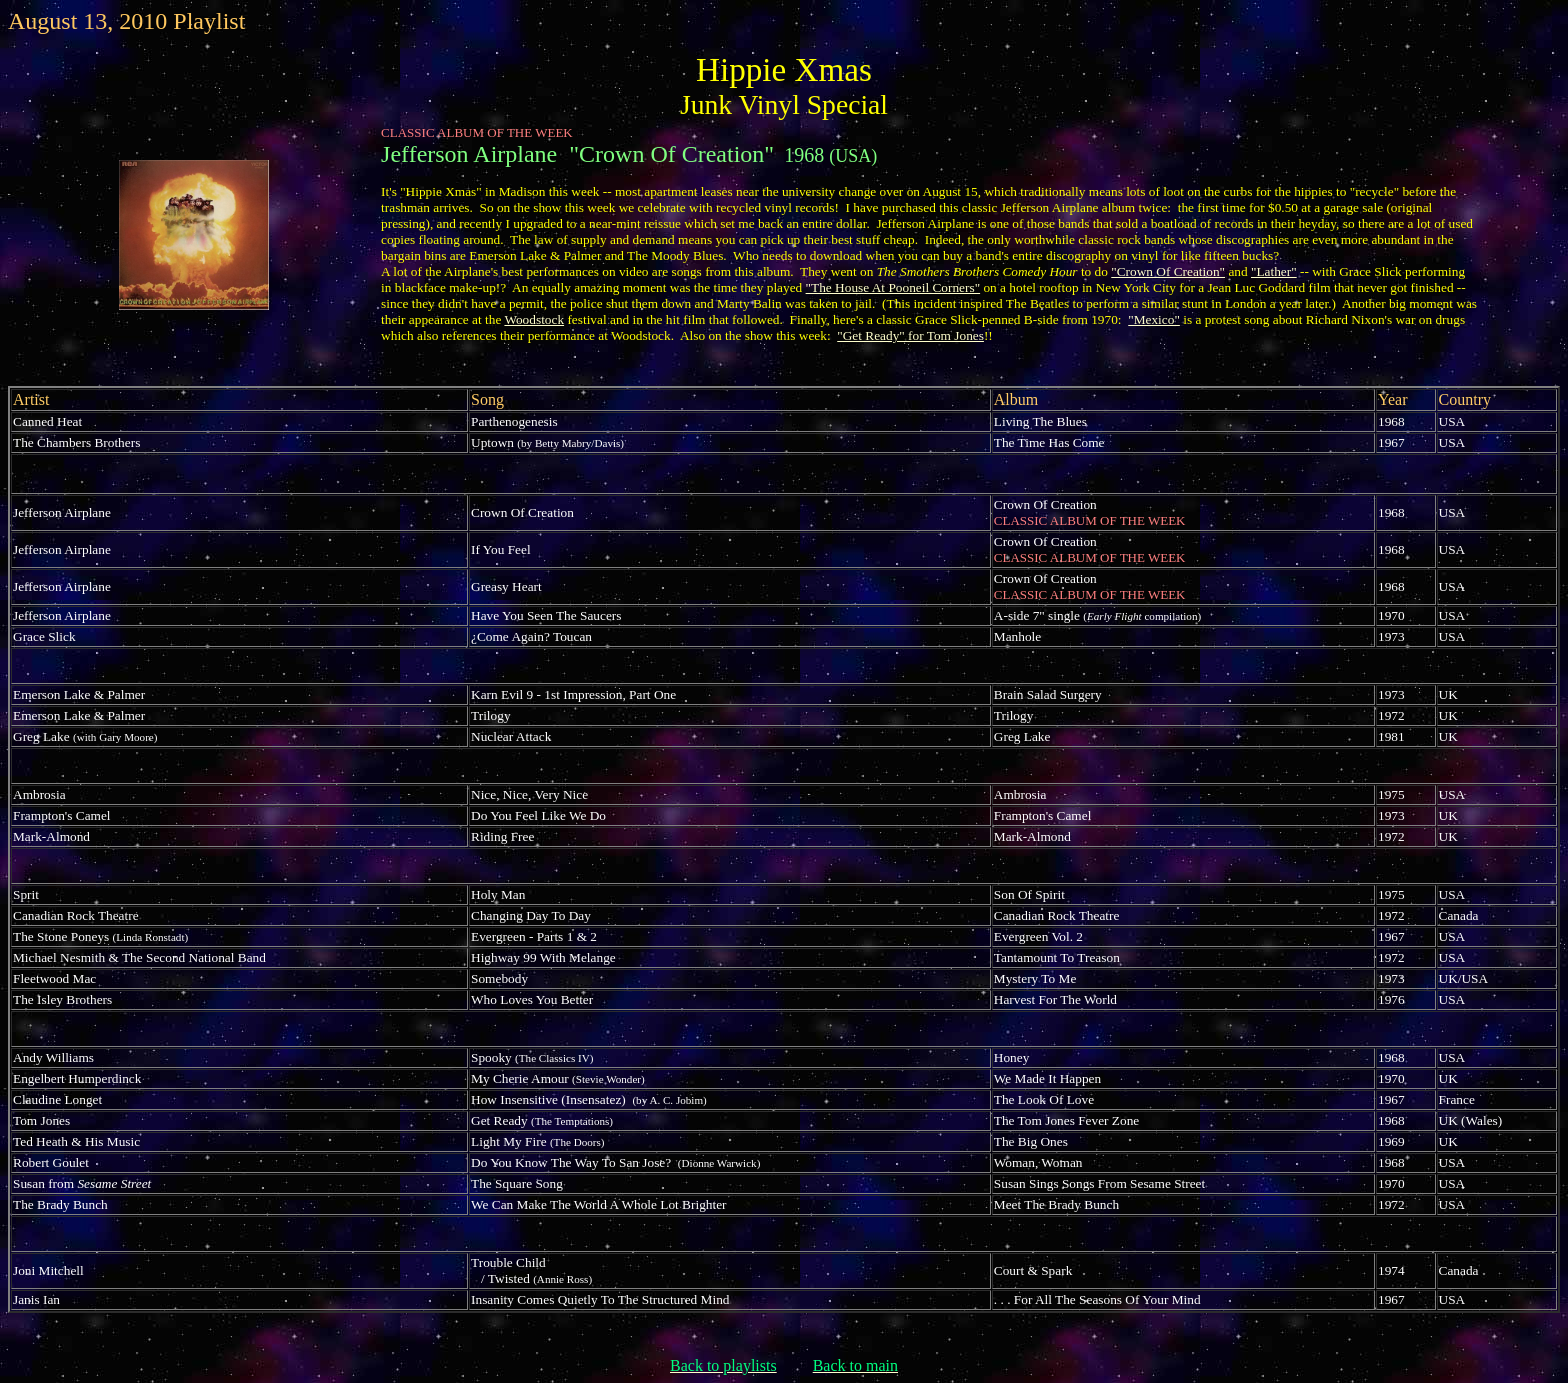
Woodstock (534, 319)
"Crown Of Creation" (1168, 271)
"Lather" (1274, 271)
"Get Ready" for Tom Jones (910, 335)
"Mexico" (1154, 319)
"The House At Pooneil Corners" (893, 287)
